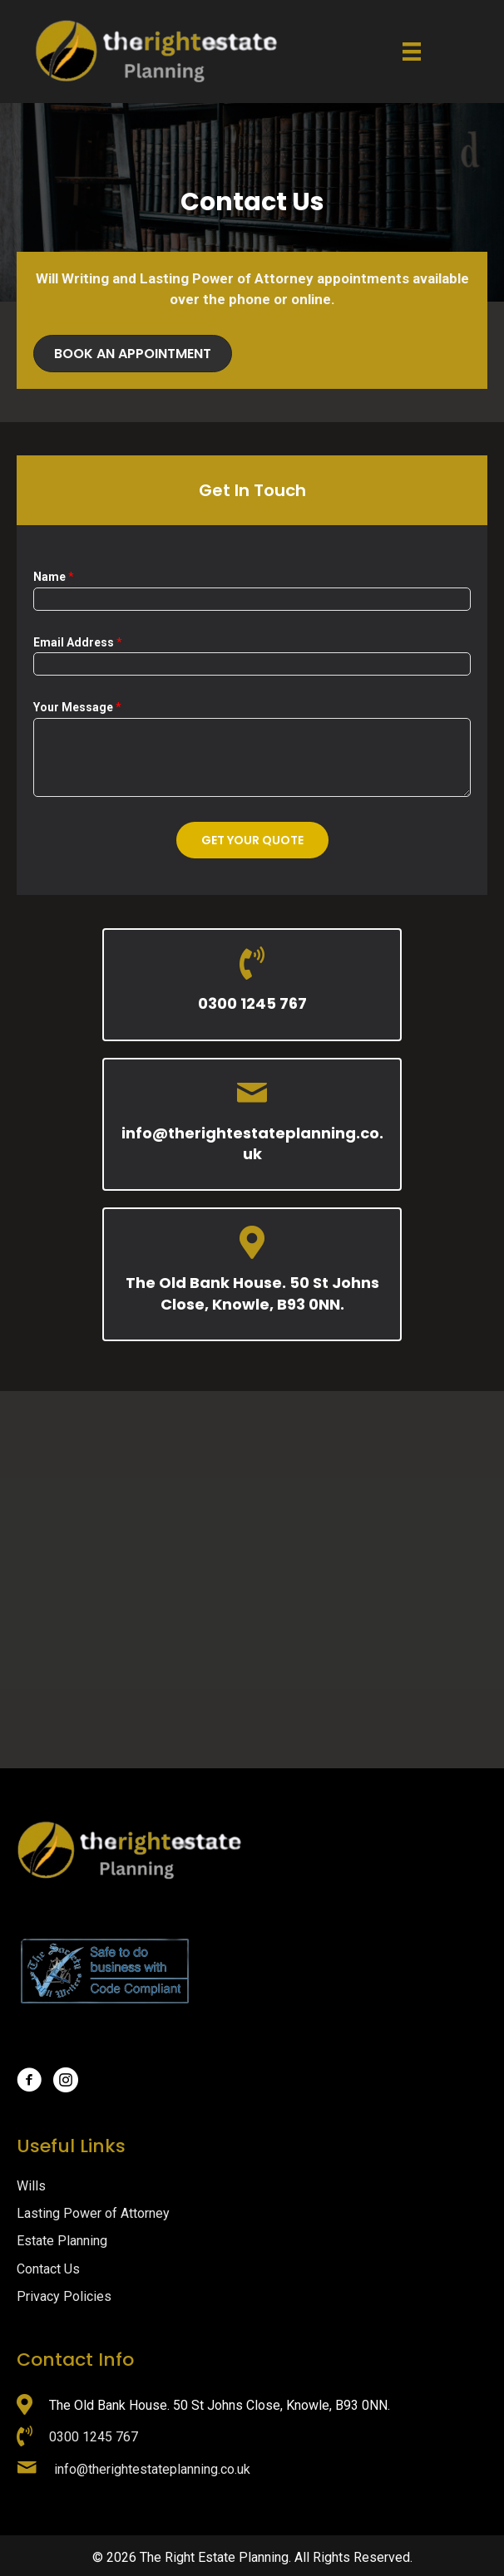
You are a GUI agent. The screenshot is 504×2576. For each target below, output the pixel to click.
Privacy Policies (64, 2296)
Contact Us (48, 2269)
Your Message (77, 707)
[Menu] (411, 51)
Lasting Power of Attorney (93, 2213)
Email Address (77, 642)
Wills (31, 2186)
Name (53, 576)
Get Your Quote (252, 840)
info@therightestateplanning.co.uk (252, 1143)
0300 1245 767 (252, 1003)
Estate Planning (62, 2241)
